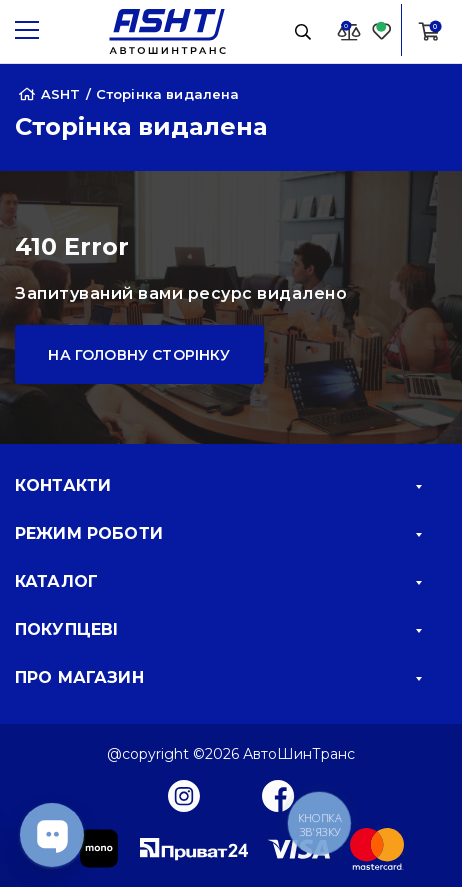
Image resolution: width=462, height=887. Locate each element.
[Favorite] (382, 30)
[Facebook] (278, 795)
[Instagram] (184, 795)
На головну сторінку (139, 355)
